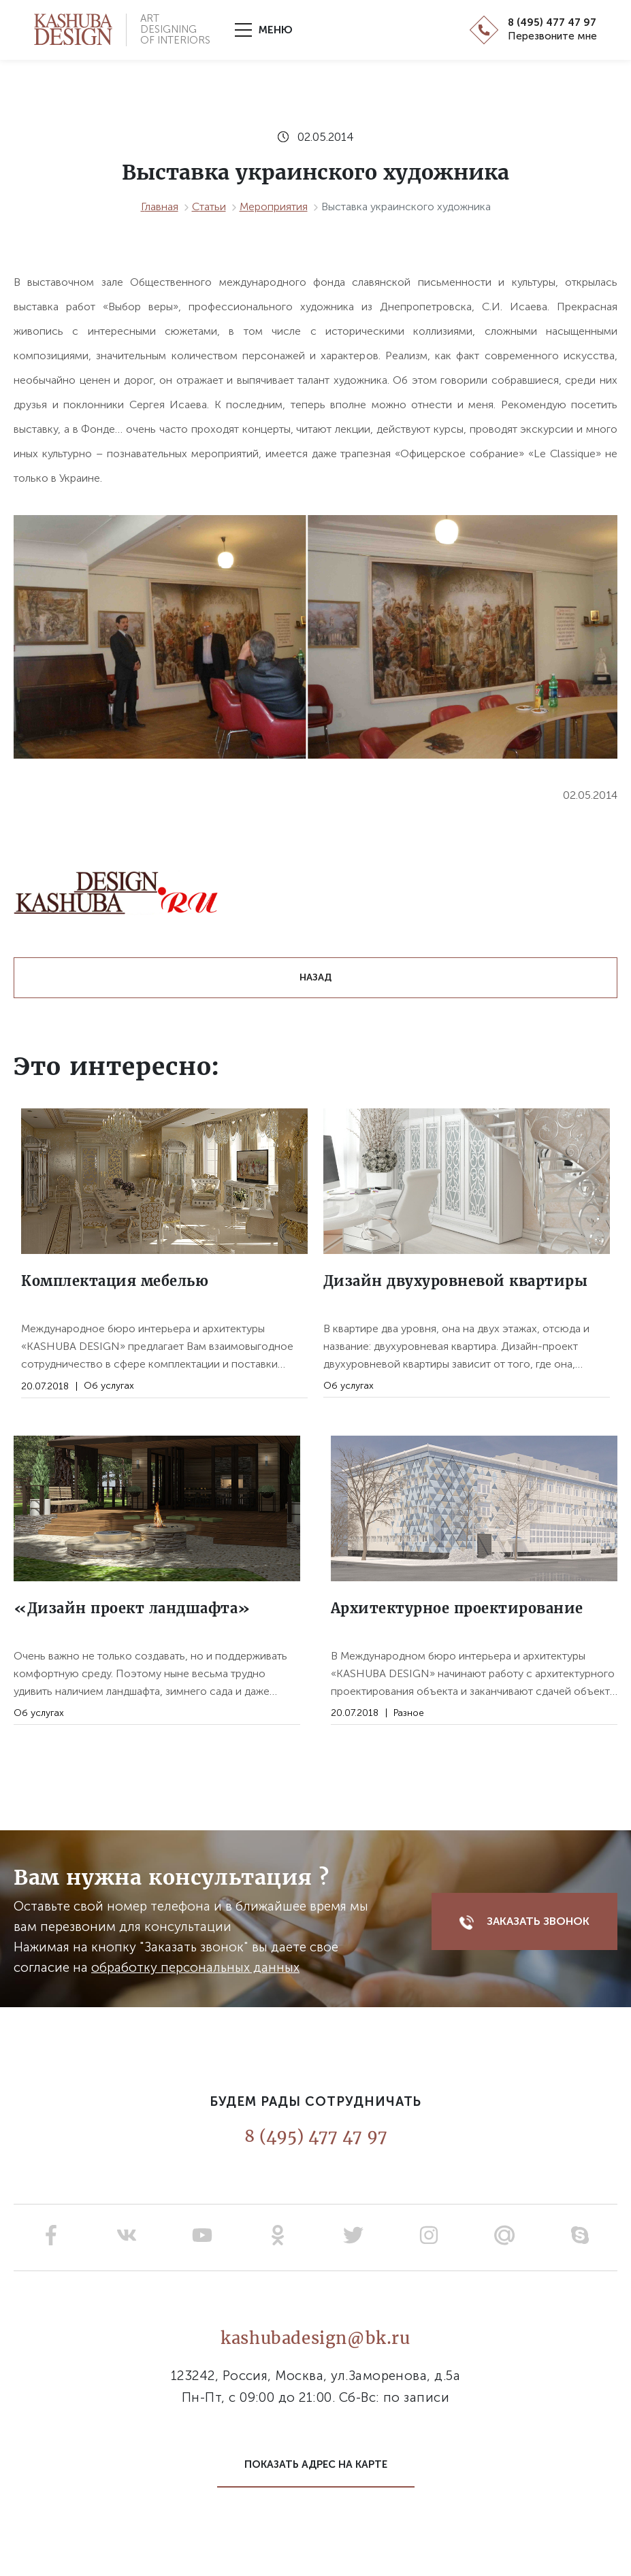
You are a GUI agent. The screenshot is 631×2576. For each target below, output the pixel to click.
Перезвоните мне (552, 36)
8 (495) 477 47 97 (552, 23)
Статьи (209, 206)
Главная (159, 206)
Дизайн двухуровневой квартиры (455, 1280)
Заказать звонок (524, 1922)
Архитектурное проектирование (457, 1608)
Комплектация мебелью (114, 1280)
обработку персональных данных (195, 1967)
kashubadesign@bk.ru (315, 2338)
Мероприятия (274, 206)
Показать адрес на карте (315, 2464)
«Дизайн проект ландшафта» (132, 1608)
